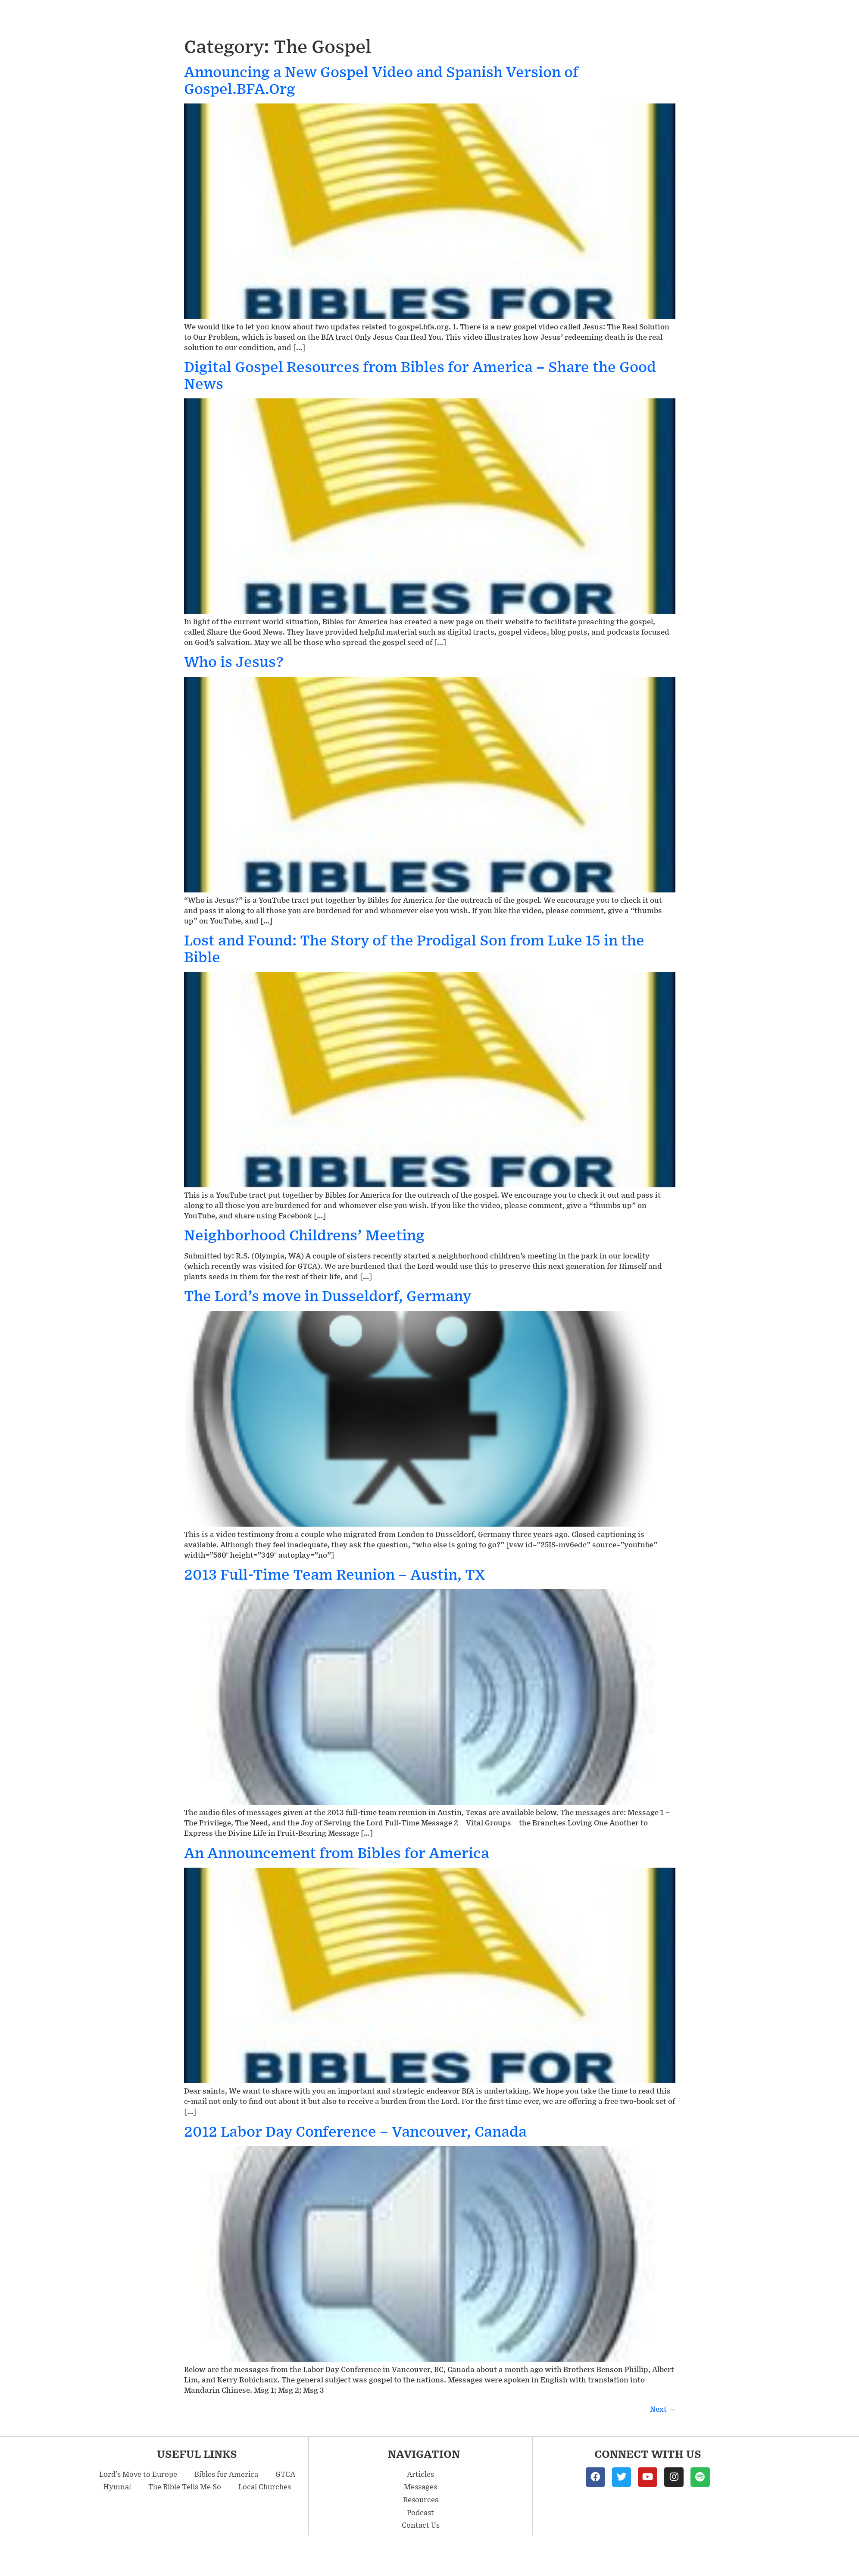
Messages (420, 2486)
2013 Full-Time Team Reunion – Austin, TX (334, 1573)
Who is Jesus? (234, 661)
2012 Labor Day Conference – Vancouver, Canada (355, 2130)
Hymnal (117, 2486)
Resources (420, 2499)
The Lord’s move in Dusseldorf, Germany (327, 1295)
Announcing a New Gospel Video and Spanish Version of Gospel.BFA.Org (381, 79)
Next (662, 2409)
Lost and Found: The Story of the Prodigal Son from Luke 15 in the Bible (414, 948)
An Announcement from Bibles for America (336, 1852)
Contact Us (421, 2525)
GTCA (285, 2474)
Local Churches (264, 2486)
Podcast (420, 2512)
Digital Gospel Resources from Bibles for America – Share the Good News (420, 374)
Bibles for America (226, 2474)
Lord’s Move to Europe (138, 2474)
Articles (420, 2474)
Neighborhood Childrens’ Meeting (304, 1234)
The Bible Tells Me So (184, 2486)
